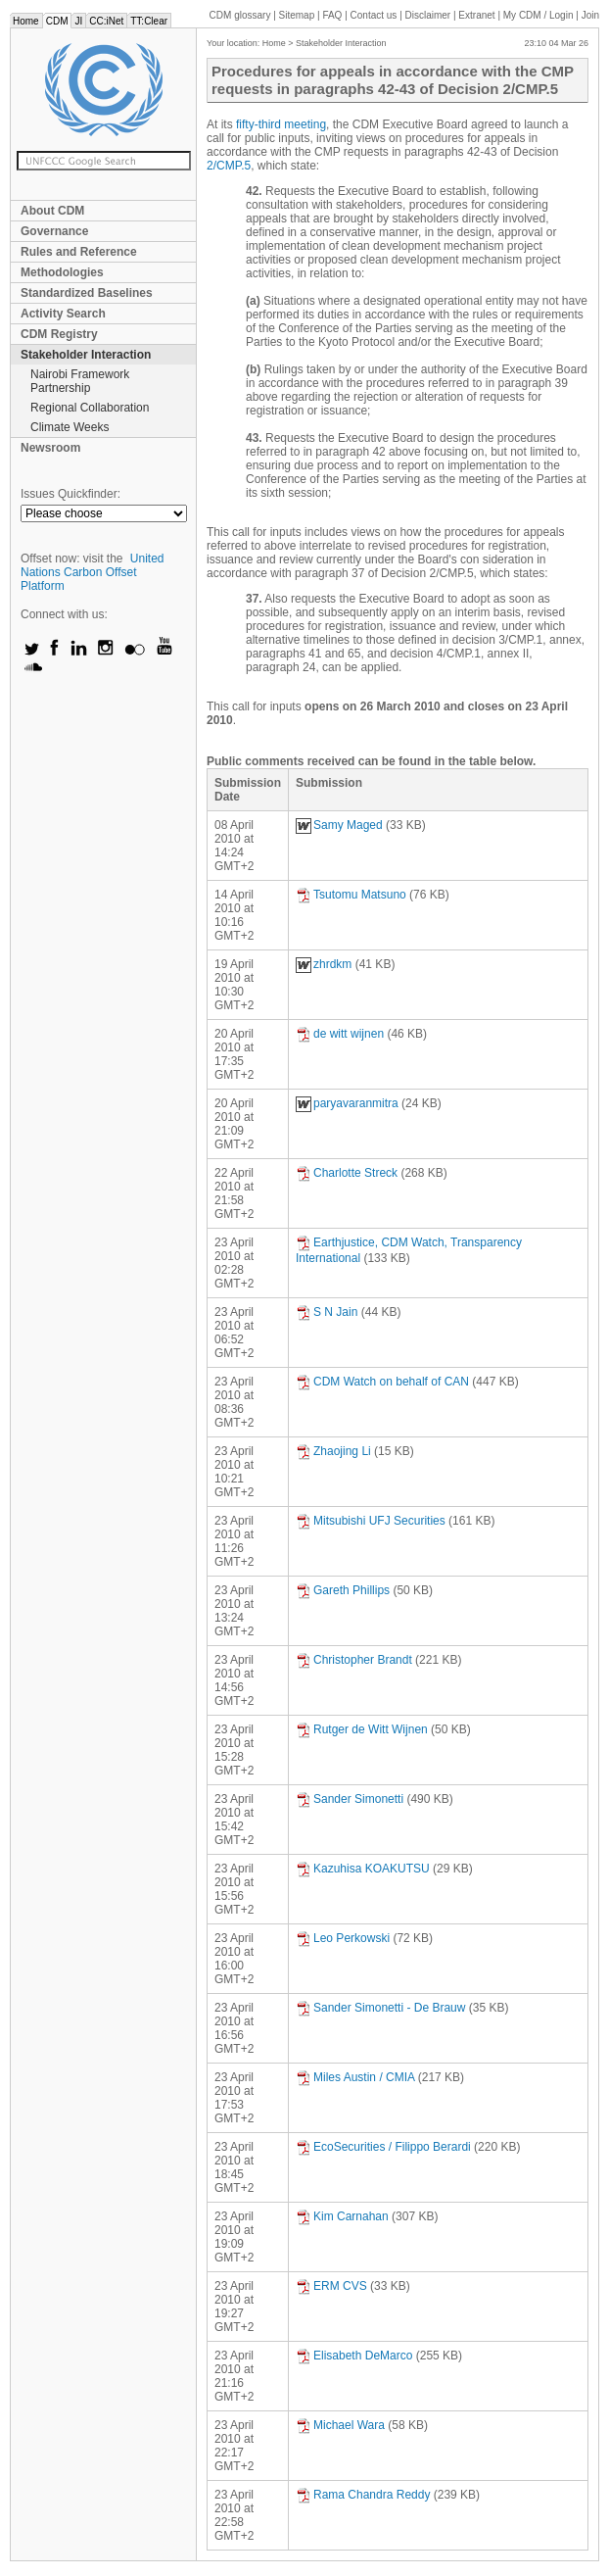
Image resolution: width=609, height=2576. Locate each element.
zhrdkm (323, 964)
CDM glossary (240, 15)
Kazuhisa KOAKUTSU (363, 1868)
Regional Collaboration (89, 407)
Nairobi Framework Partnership (79, 381)
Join (590, 15)
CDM (57, 21)
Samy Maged (339, 825)
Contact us (374, 15)
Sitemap (297, 15)
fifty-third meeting (281, 124)
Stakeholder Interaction (86, 355)
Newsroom (50, 448)
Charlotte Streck (347, 1173)
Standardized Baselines (87, 293)
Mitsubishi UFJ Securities (370, 1521)
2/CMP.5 (229, 165)
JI (78, 21)
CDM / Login (539, 15)
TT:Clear (148, 21)
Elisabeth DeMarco (354, 2355)
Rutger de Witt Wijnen (362, 1729)
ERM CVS (331, 2286)
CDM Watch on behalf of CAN (382, 1381)
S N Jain (326, 1312)
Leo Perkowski (343, 1938)
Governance (54, 231)
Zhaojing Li (333, 1451)
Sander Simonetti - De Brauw (380, 2008)
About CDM (52, 211)
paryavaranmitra (347, 1103)
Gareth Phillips (343, 1590)
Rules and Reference (79, 252)
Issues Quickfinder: (70, 494)
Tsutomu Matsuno (351, 894)
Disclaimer (428, 15)
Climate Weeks (69, 427)
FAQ (332, 15)
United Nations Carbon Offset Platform (92, 572)
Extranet (476, 15)
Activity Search (63, 313)
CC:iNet (106, 21)
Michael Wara (340, 2425)
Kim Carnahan (342, 2216)
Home (26, 21)
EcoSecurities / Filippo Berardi (383, 2147)
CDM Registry (59, 334)
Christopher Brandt (354, 1660)
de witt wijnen (340, 1034)
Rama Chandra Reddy (363, 2495)
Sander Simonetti (349, 1799)
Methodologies (62, 272)
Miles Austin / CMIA (355, 2077)
